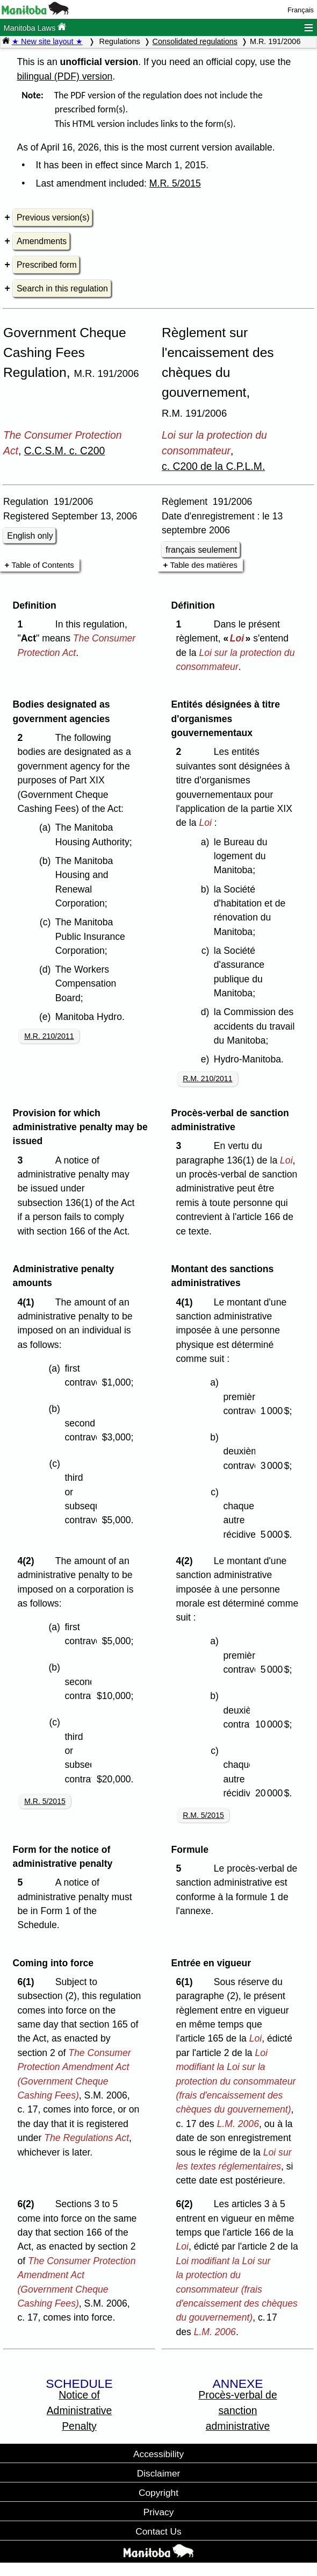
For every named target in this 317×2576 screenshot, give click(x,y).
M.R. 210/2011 (49, 1036)
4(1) (28, 1302)
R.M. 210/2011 (207, 1078)
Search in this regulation (62, 288)
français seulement (201, 549)
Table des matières (203, 564)
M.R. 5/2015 (175, 183)
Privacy (158, 2512)
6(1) (28, 1981)
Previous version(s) (53, 217)
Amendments (42, 241)
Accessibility (158, 2454)
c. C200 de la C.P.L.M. (213, 466)
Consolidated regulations (195, 41)
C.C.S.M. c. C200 (64, 450)
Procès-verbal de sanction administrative (237, 2410)
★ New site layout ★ (47, 41)
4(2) (28, 1560)
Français (300, 10)
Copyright (158, 2492)
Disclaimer (159, 2473)
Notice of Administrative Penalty (79, 2410)
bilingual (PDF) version (64, 76)
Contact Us (158, 2531)
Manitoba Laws (34, 27)
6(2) (28, 2204)
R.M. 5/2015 (203, 1815)
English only (30, 535)
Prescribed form (47, 264)
